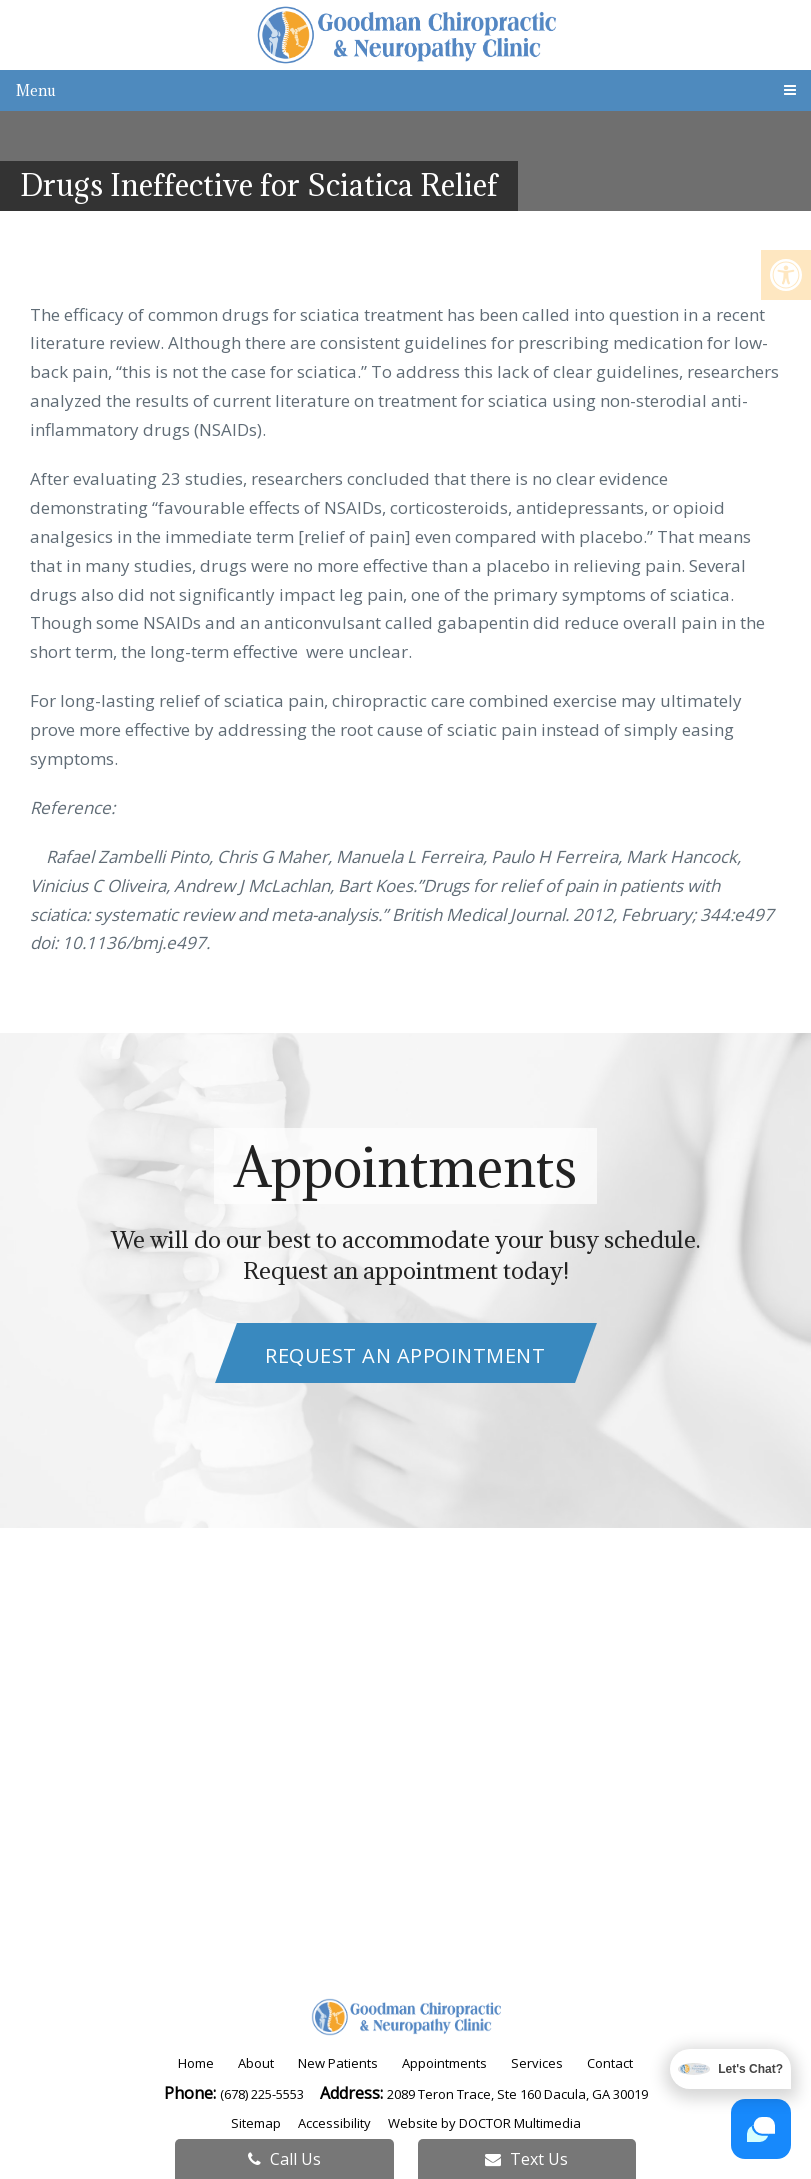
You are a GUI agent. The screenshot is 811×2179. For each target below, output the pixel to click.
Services (537, 2063)
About (256, 2063)
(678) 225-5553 (263, 2094)
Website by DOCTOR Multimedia (484, 2123)
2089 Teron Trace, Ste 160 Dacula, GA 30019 (517, 2094)
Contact (610, 2063)
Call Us (284, 2159)
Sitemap (256, 2123)
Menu (36, 90)
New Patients (338, 2063)
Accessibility (334, 2123)
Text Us (526, 2159)
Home (196, 2063)
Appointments (444, 2063)
